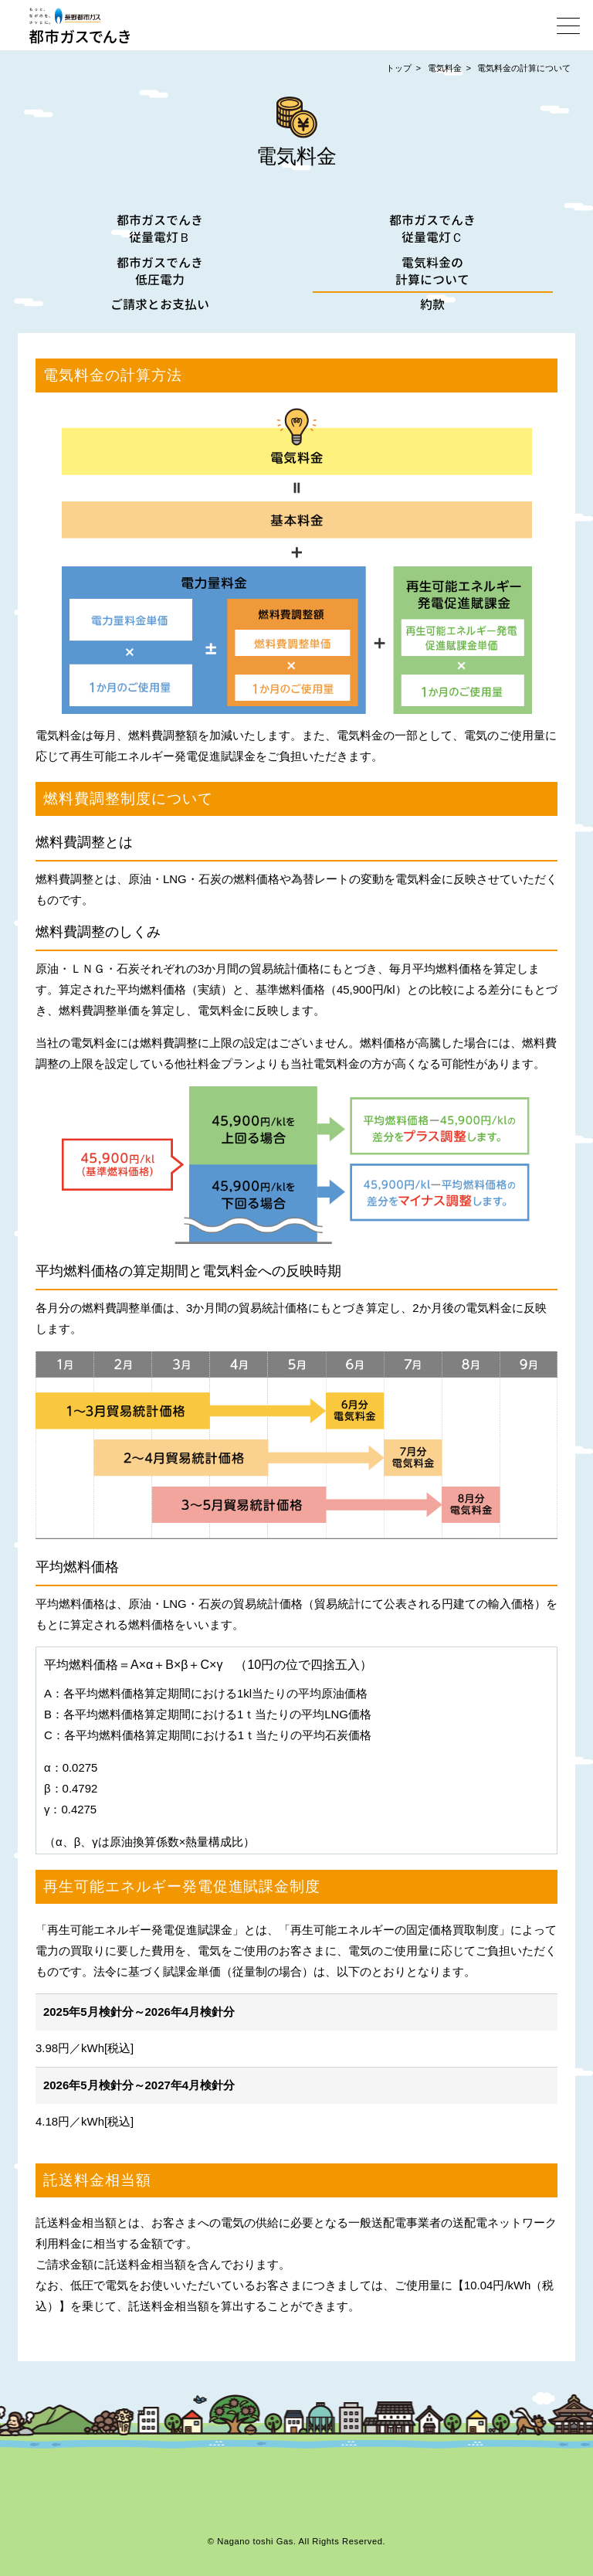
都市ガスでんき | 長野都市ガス (79, 25)
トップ (399, 68)
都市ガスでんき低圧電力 (160, 271)
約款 (432, 304)
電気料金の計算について (524, 68)
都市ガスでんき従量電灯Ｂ (160, 229)
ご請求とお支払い (160, 304)
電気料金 (445, 68)
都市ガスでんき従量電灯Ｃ (432, 229)
